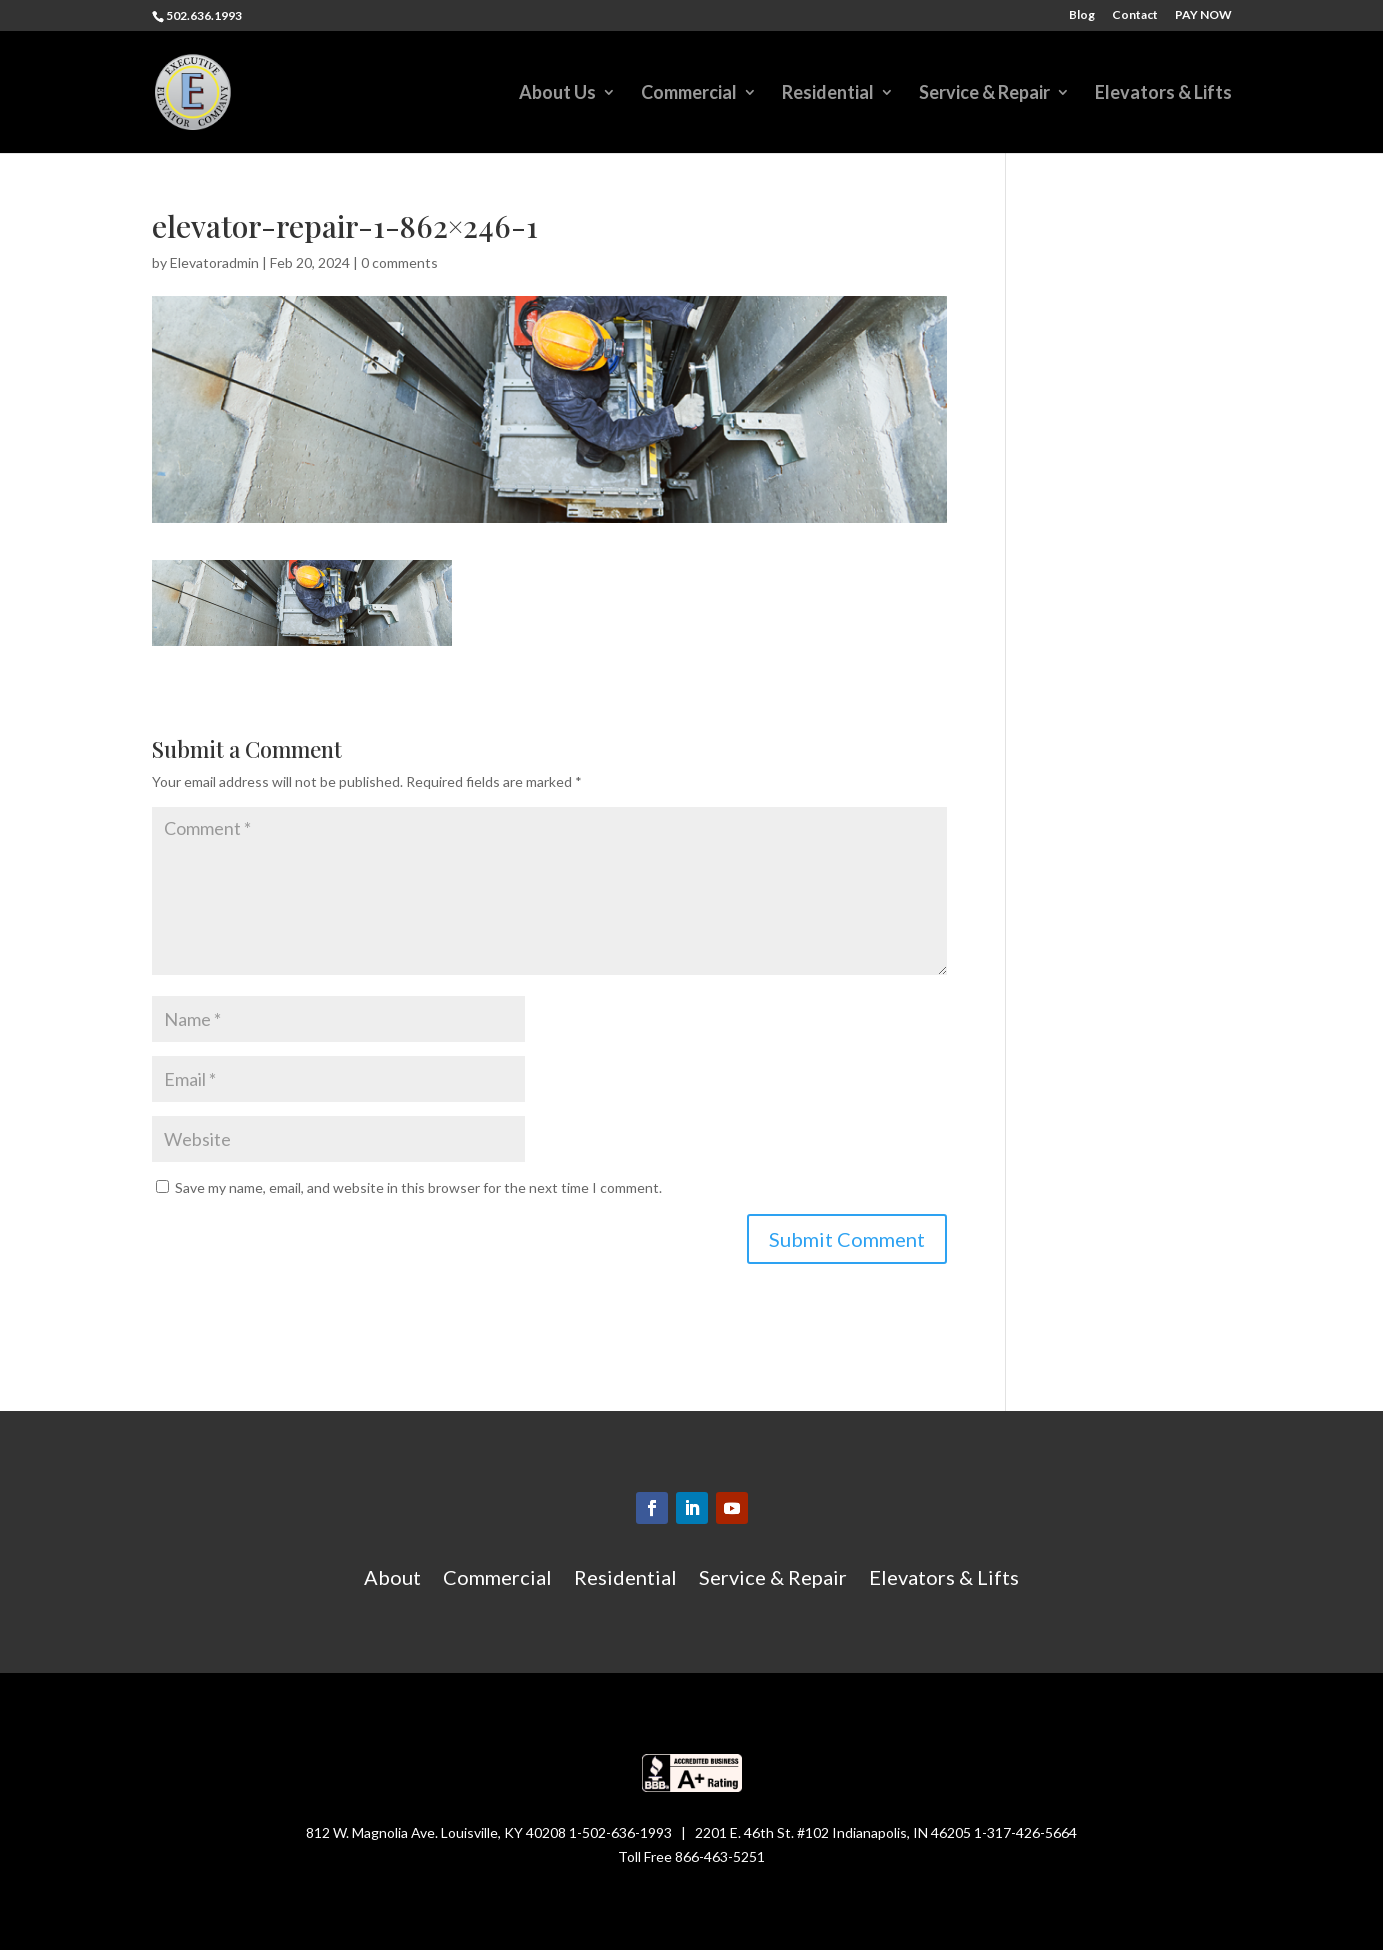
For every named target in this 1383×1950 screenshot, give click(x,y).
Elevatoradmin (214, 262)
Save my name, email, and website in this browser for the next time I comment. (418, 1187)
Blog (1082, 15)
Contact (1135, 15)
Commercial (689, 94)
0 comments (399, 262)
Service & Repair (984, 94)
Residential (828, 94)
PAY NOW (1203, 15)
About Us (557, 94)
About (392, 1579)
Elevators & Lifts (1163, 94)
